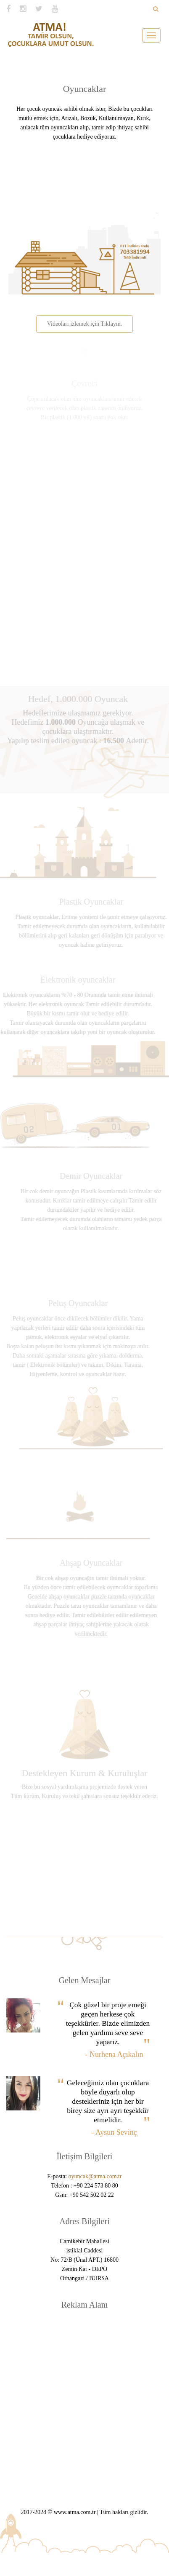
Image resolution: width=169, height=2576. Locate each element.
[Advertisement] (81, 2399)
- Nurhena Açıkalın (114, 2054)
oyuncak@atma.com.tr (94, 2176)
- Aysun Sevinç (114, 2132)
